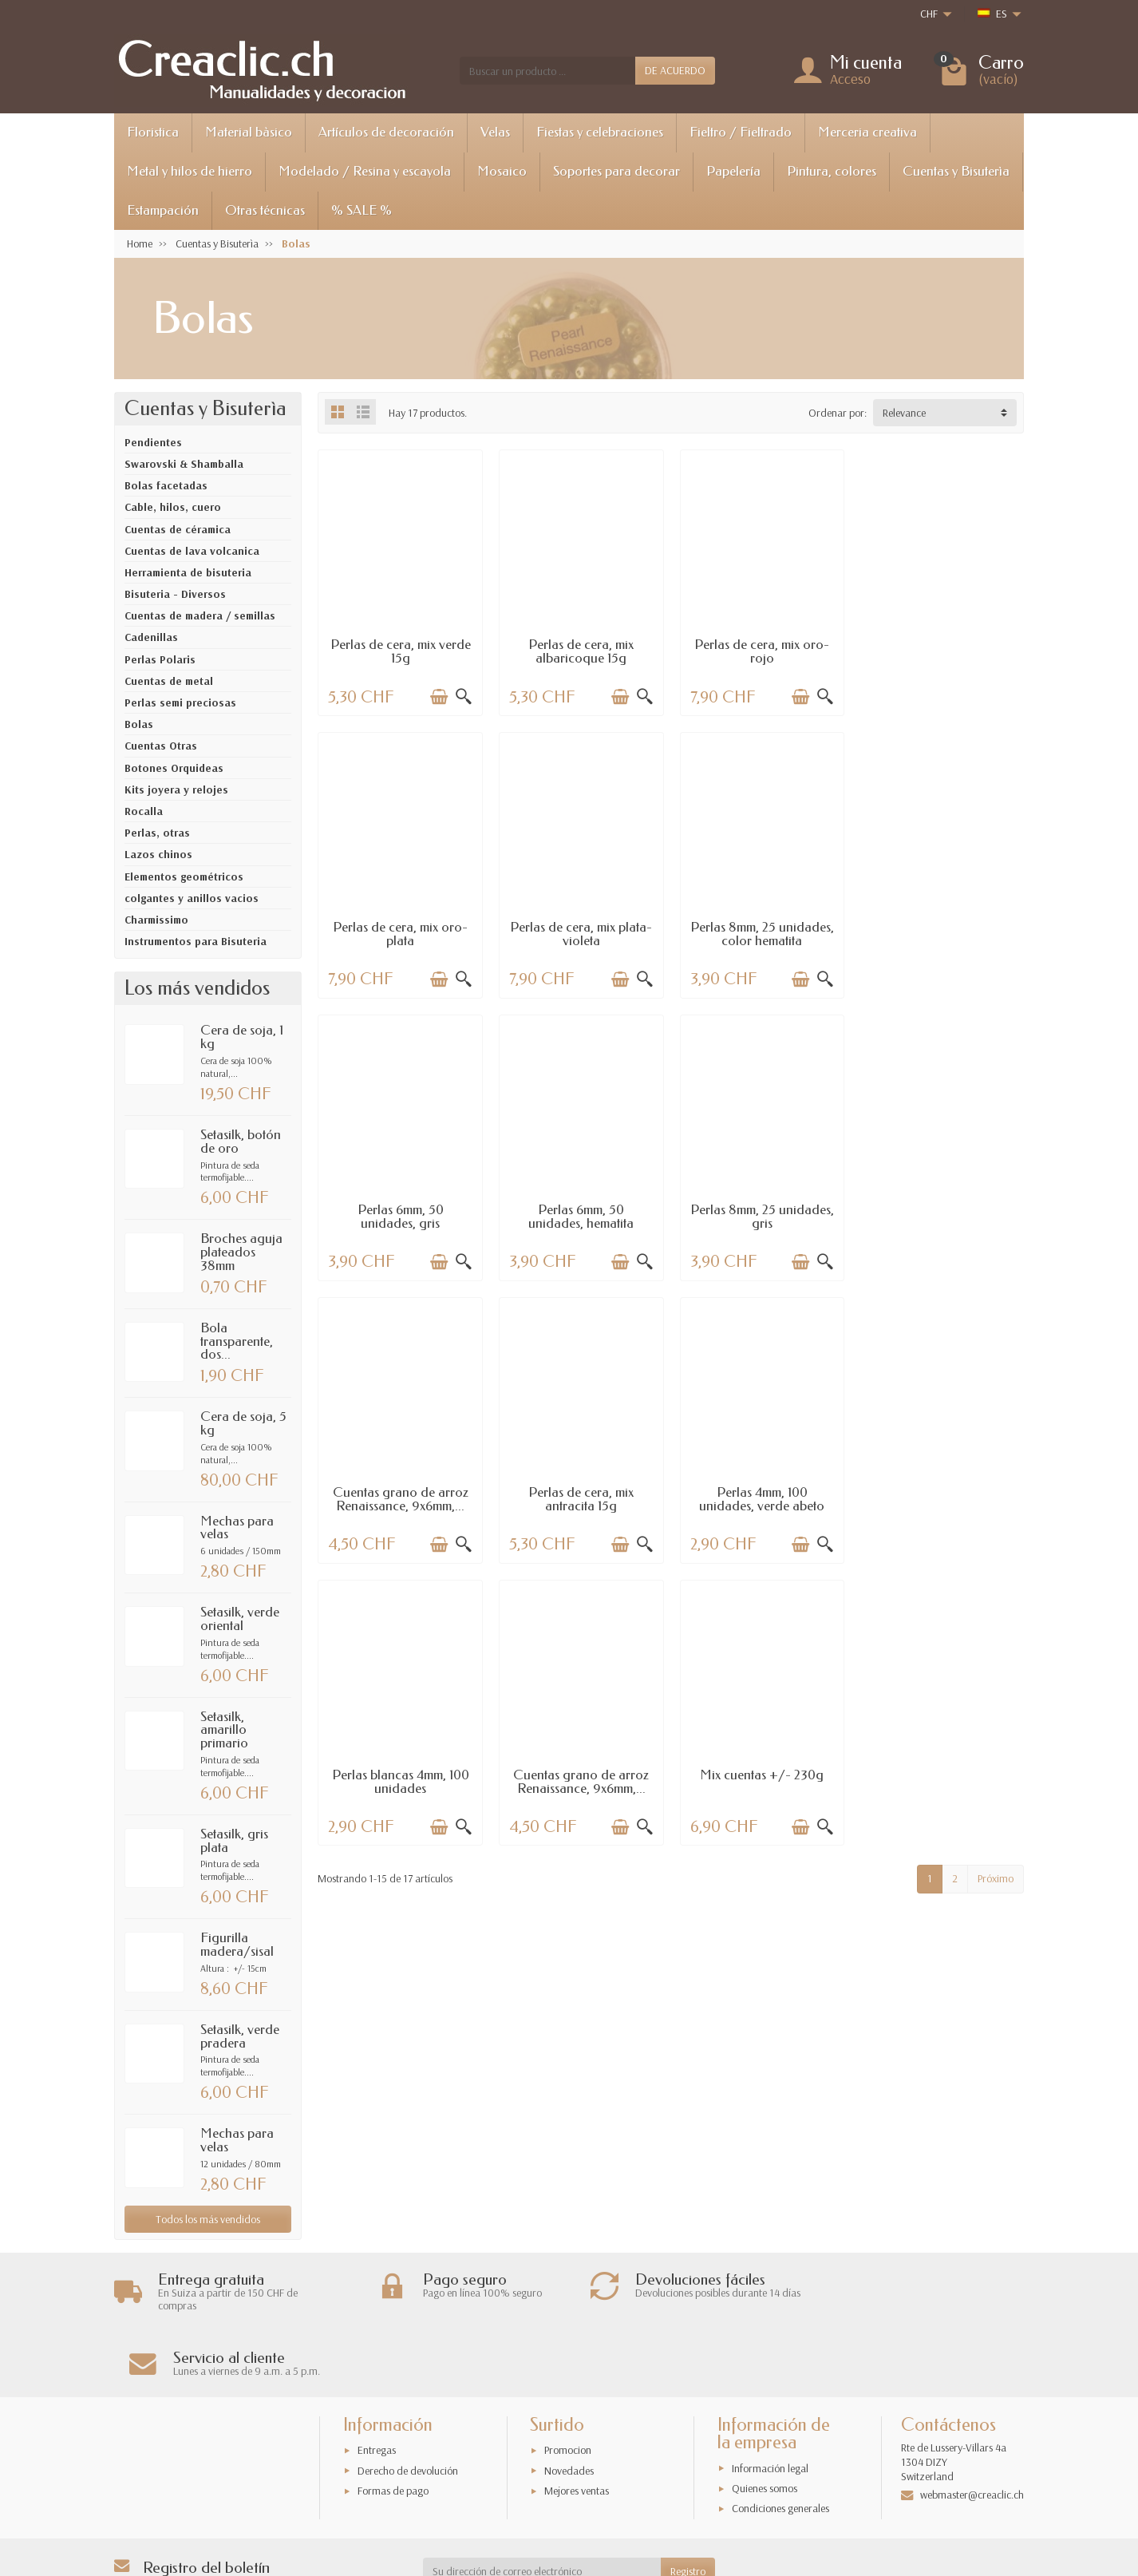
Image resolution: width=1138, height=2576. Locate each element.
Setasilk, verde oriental (239, 1619)
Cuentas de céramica (177, 529)
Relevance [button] (904, 413)
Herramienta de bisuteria (187, 572)
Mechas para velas (237, 1528)
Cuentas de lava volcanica (191, 551)
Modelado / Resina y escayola (365, 171)
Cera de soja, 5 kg (243, 1423)
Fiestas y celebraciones (599, 132)
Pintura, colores (831, 171)
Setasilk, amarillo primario (224, 1730)
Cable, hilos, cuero (172, 507)
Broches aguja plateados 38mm (241, 1252)
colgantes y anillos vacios (191, 898)
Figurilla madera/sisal (237, 1944)
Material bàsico (248, 132)
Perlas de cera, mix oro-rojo (760, 651)
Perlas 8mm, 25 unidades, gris (400, 1215)
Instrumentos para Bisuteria (195, 941)
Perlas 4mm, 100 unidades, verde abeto (941, 1215)
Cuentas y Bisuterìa (956, 171)
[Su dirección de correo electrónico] (542, 2505)
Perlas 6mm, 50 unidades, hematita (941, 933)
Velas (495, 132)
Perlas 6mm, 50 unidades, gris (761, 933)
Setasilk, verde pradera (239, 2036)
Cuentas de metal (168, 681)
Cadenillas (151, 637)
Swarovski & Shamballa (183, 464)
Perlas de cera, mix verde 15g (400, 651)
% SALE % (361, 210)
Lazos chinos (158, 854)
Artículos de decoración (386, 132)
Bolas (138, 724)
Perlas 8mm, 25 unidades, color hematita (580, 933)
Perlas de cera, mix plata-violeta (400, 933)
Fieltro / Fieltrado (741, 132)
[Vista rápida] (463, 697)
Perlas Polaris (160, 659)
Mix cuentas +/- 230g (761, 1490)
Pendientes (153, 442)
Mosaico (502, 171)
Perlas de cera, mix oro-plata (941, 651)
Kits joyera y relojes (176, 789)
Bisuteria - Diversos (175, 594)
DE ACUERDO (675, 70)
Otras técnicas (265, 210)
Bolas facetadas (165, 485)
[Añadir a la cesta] (438, 697)
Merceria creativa (867, 132)
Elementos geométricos (183, 876)
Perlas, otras (157, 832)
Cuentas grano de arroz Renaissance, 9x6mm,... (580, 1215)
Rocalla (143, 811)
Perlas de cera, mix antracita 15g (761, 1215)
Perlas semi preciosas (180, 702)
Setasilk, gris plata (234, 1840)
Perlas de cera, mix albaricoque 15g (580, 651)
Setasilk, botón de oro (240, 1141)
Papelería (733, 171)
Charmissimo (156, 919)
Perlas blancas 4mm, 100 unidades (399, 1497)
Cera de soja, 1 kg (241, 1037)
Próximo (996, 1595)
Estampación (163, 210)
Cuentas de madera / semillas (199, 615)
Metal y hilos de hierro (189, 171)
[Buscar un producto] (547, 70)
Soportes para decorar (616, 171)
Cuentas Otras (160, 745)
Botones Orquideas (173, 768)
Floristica (153, 132)
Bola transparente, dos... (236, 1341)
